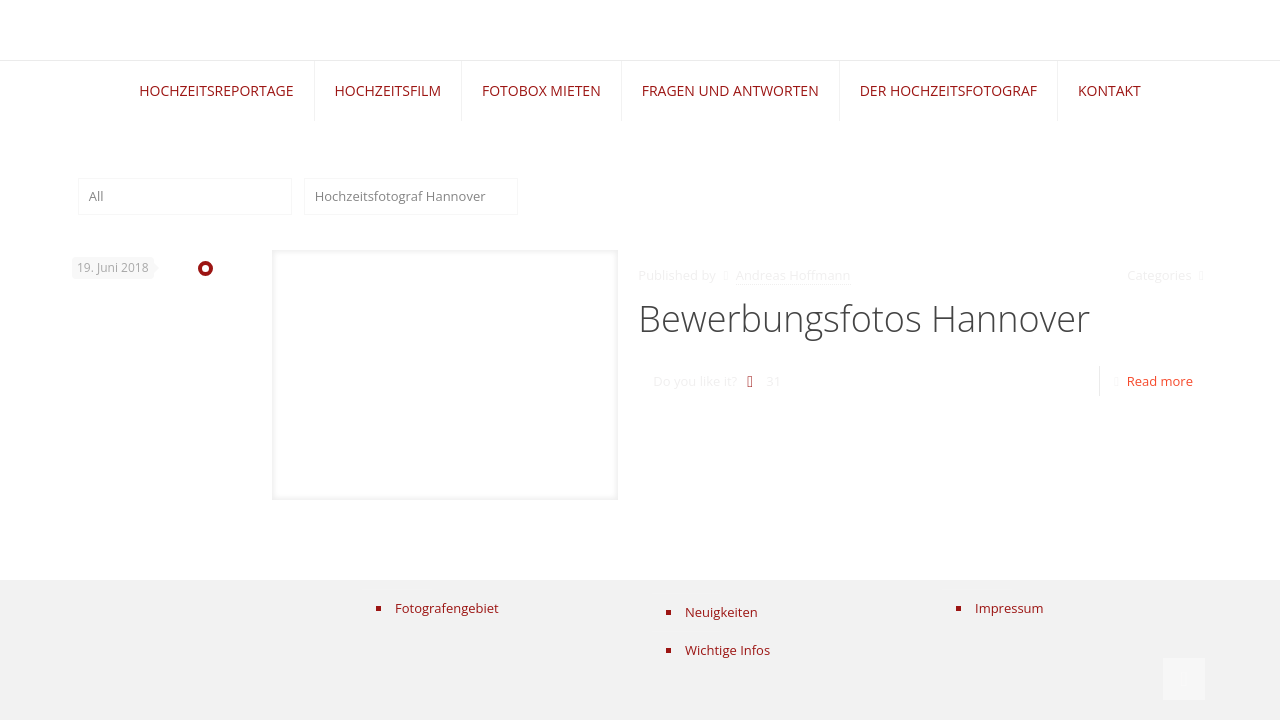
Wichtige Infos (727, 650)
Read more (1160, 381)
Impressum (1009, 608)
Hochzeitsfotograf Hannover (400, 196)
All (96, 196)
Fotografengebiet (447, 608)
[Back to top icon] (1184, 679)
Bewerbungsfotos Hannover (864, 318)
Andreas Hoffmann (793, 275)
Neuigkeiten (721, 612)
